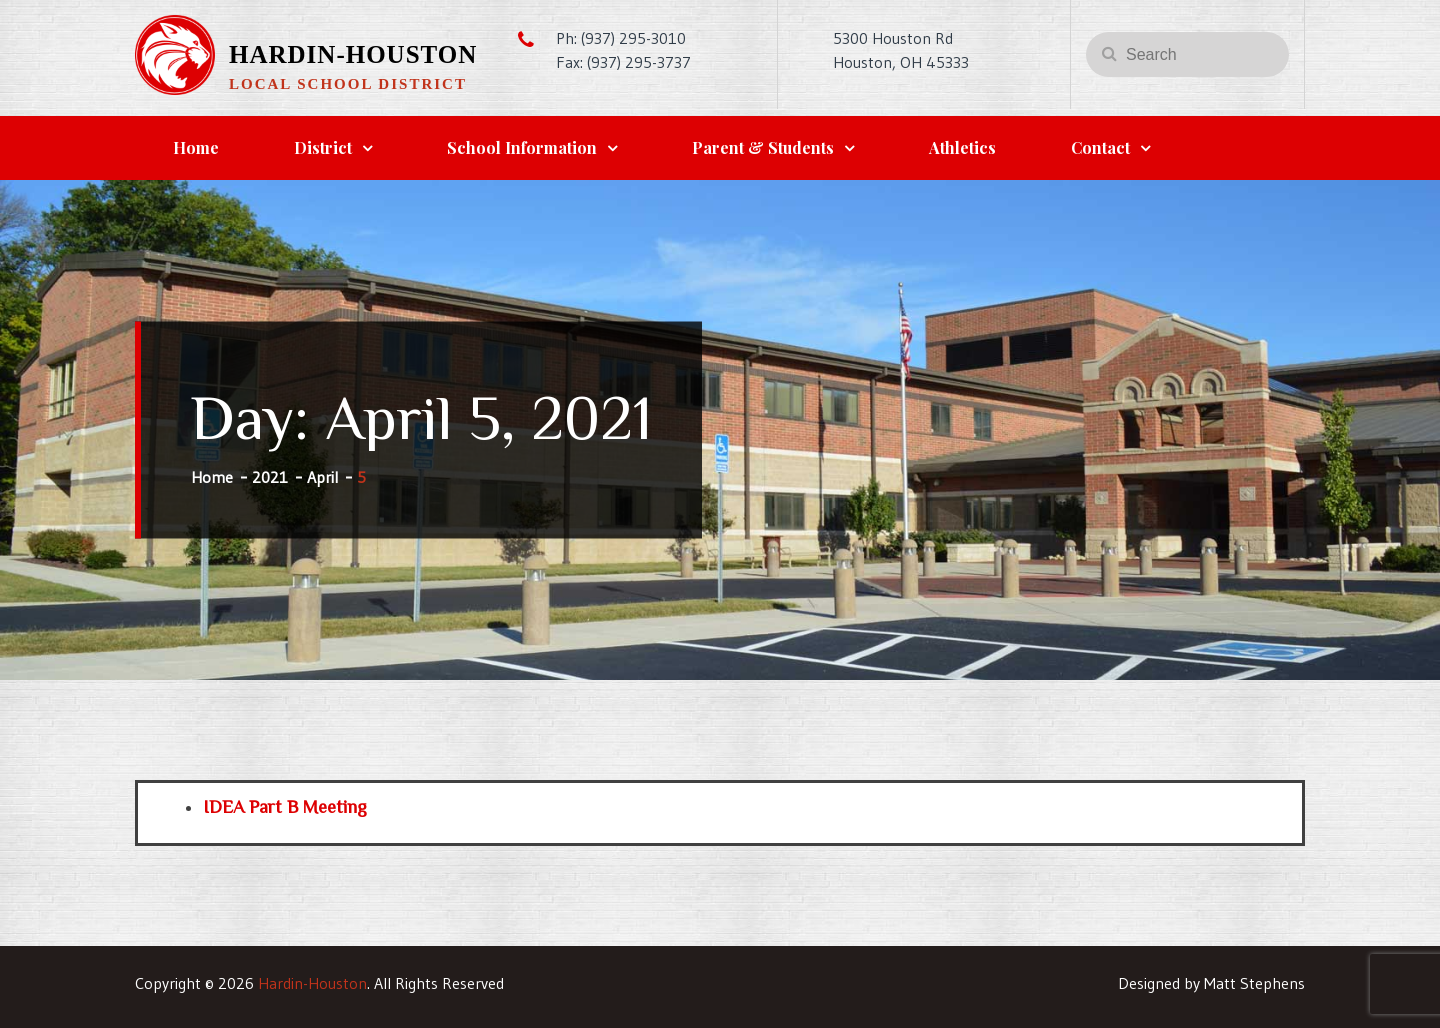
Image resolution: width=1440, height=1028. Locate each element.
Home (196, 147)
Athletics (962, 147)
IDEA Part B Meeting (285, 807)
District (323, 147)
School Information (522, 147)
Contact (1100, 147)
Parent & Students (763, 147)
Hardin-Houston (353, 54)
